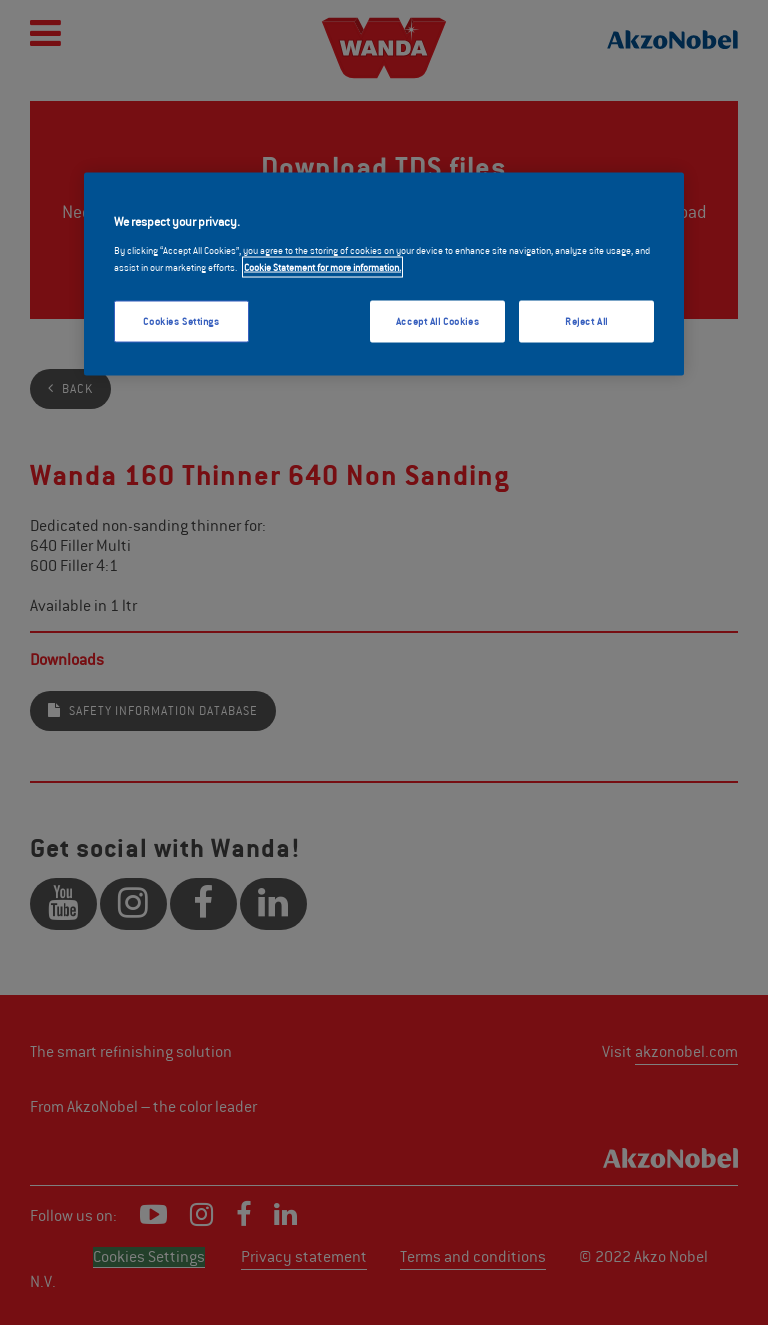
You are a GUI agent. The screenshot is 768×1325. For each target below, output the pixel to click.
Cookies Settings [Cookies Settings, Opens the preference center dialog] (181, 321)
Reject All (586, 321)
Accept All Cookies (437, 321)
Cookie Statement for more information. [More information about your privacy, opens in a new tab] (322, 267)
